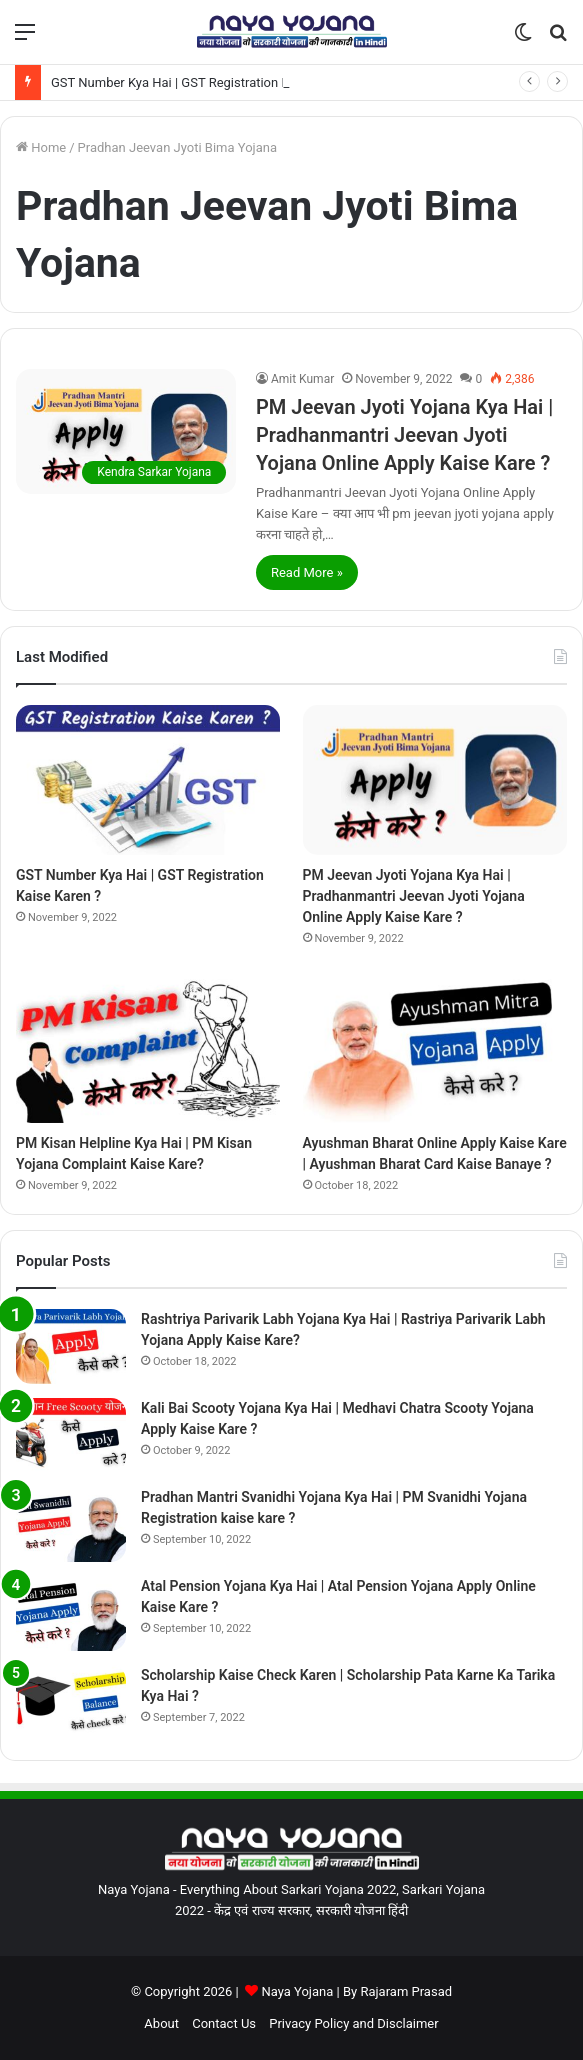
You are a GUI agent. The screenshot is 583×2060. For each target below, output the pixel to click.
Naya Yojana (297, 1991)
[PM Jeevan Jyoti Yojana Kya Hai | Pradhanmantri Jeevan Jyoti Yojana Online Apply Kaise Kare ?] (126, 431)
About (161, 2023)
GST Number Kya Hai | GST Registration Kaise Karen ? (205, 82)
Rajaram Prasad (406, 1991)
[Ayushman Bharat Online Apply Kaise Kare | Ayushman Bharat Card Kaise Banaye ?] (435, 1048)
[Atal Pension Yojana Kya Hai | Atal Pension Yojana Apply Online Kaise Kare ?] (71, 1613)
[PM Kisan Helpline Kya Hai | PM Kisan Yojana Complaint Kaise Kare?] (148, 1048)
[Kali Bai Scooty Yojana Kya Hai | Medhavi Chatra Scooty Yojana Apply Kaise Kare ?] (71, 1435)
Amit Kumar (302, 379)
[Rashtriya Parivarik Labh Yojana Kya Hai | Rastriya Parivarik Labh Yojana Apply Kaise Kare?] (71, 1346)
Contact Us (224, 2023)
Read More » (307, 572)
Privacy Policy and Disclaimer (353, 2023)
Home (41, 147)
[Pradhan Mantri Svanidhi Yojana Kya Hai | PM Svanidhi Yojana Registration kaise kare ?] (71, 1524)
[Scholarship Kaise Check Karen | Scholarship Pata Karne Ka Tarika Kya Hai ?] (71, 1702)
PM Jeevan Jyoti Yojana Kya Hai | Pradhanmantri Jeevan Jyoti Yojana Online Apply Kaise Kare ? (404, 435)
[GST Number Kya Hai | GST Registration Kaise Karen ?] (148, 779)
